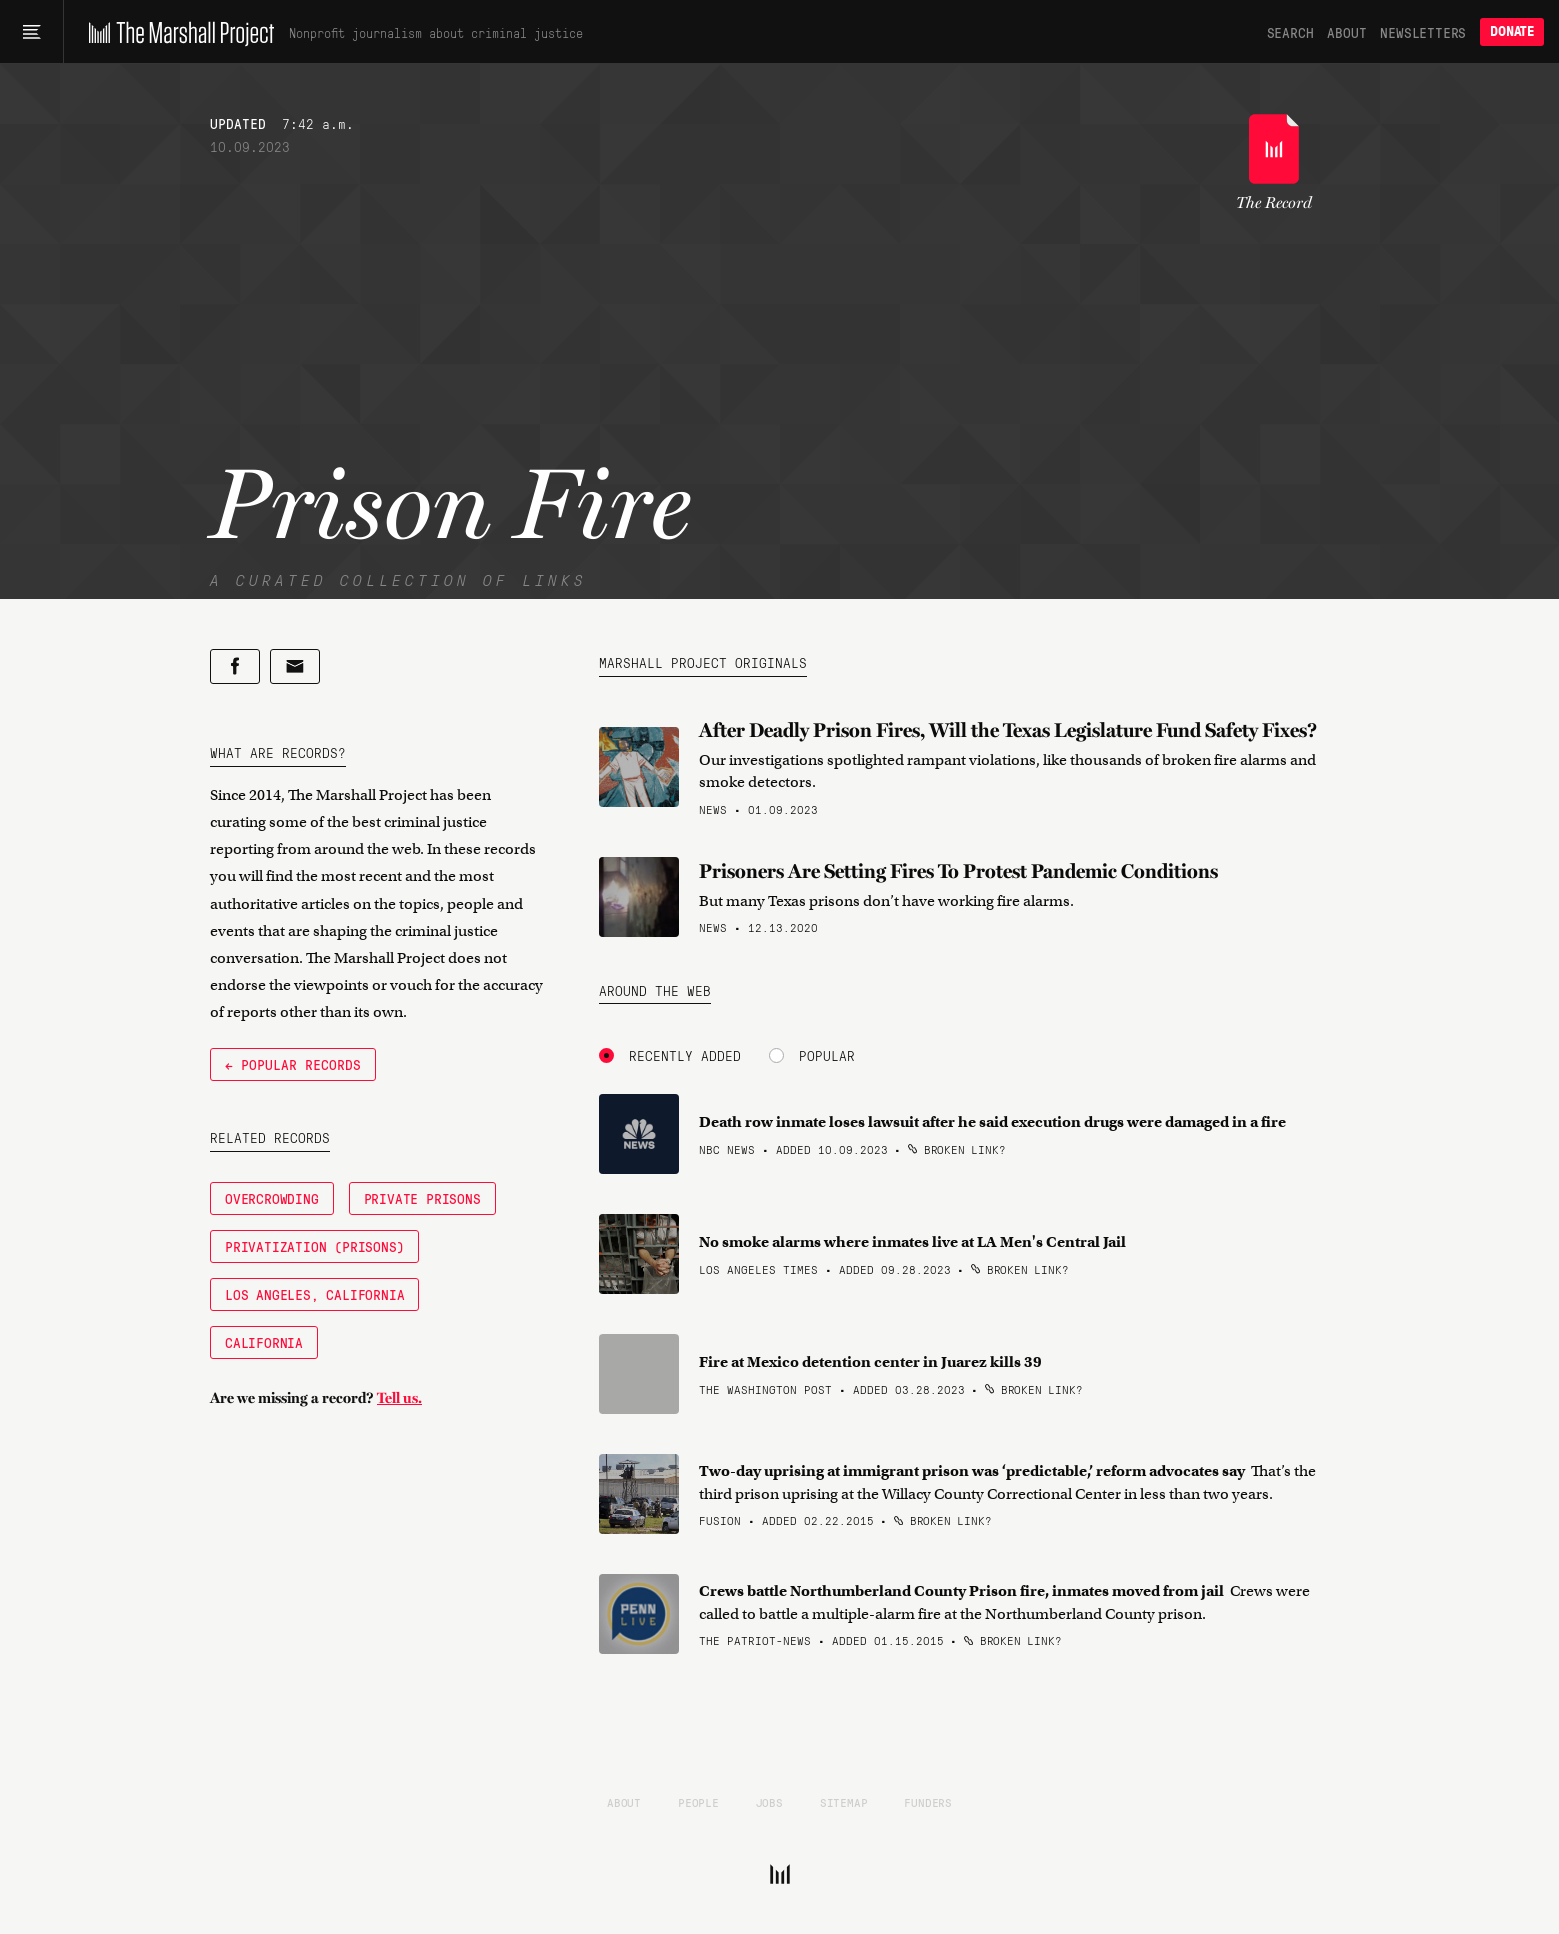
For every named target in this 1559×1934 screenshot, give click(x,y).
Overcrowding (272, 1198)
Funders (928, 1802)
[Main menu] (31, 32)
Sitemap (844, 1802)
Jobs (769, 1802)
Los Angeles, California (314, 1294)
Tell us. (399, 1398)
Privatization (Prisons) (314, 1246)
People (698, 1802)
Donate (1512, 31)
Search (1290, 32)
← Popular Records (293, 1064)
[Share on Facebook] (235, 666)
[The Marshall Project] (176, 32)
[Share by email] (295, 666)
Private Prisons (422, 1198)
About (1346, 32)
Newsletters (1423, 32)
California (264, 1342)
